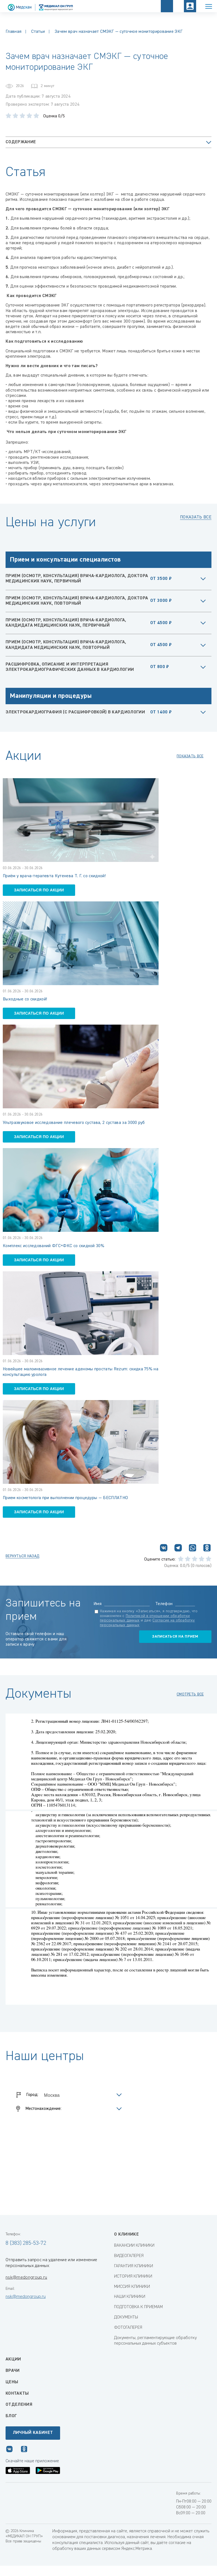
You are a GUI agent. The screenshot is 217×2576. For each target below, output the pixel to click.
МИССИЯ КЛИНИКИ (132, 2287)
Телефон (163, 1604)
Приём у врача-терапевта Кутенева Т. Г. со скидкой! (54, 876)
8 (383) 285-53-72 (26, 2243)
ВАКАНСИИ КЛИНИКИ (134, 2245)
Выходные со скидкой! (25, 999)
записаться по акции (39, 890)
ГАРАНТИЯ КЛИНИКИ (133, 2266)
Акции (13, 2359)
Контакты (17, 2393)
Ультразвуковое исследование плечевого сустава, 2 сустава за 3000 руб (74, 1123)
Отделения (19, 2404)
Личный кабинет (33, 2433)
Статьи (38, 31)
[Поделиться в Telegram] (178, 1548)
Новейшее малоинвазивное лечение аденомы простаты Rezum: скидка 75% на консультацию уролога (80, 1372)
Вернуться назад (22, 1556)
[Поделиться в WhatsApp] (192, 1548)
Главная (13, 31)
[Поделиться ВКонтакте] (163, 1548)
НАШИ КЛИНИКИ (129, 2297)
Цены (12, 2382)
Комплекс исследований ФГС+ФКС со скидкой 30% (53, 1246)
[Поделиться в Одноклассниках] (207, 1548)
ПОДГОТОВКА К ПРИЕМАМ (138, 2307)
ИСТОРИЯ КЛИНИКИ (133, 2276)
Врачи (13, 2371)
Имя (97, 1604)
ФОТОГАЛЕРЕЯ (128, 2327)
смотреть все (190, 1694)
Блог (11, 2416)
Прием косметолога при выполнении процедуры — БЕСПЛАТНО (65, 1498)
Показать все (195, 517)
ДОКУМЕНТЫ (126, 2317)
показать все (190, 756)
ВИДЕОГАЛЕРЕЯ (129, 2256)
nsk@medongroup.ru (26, 2277)
